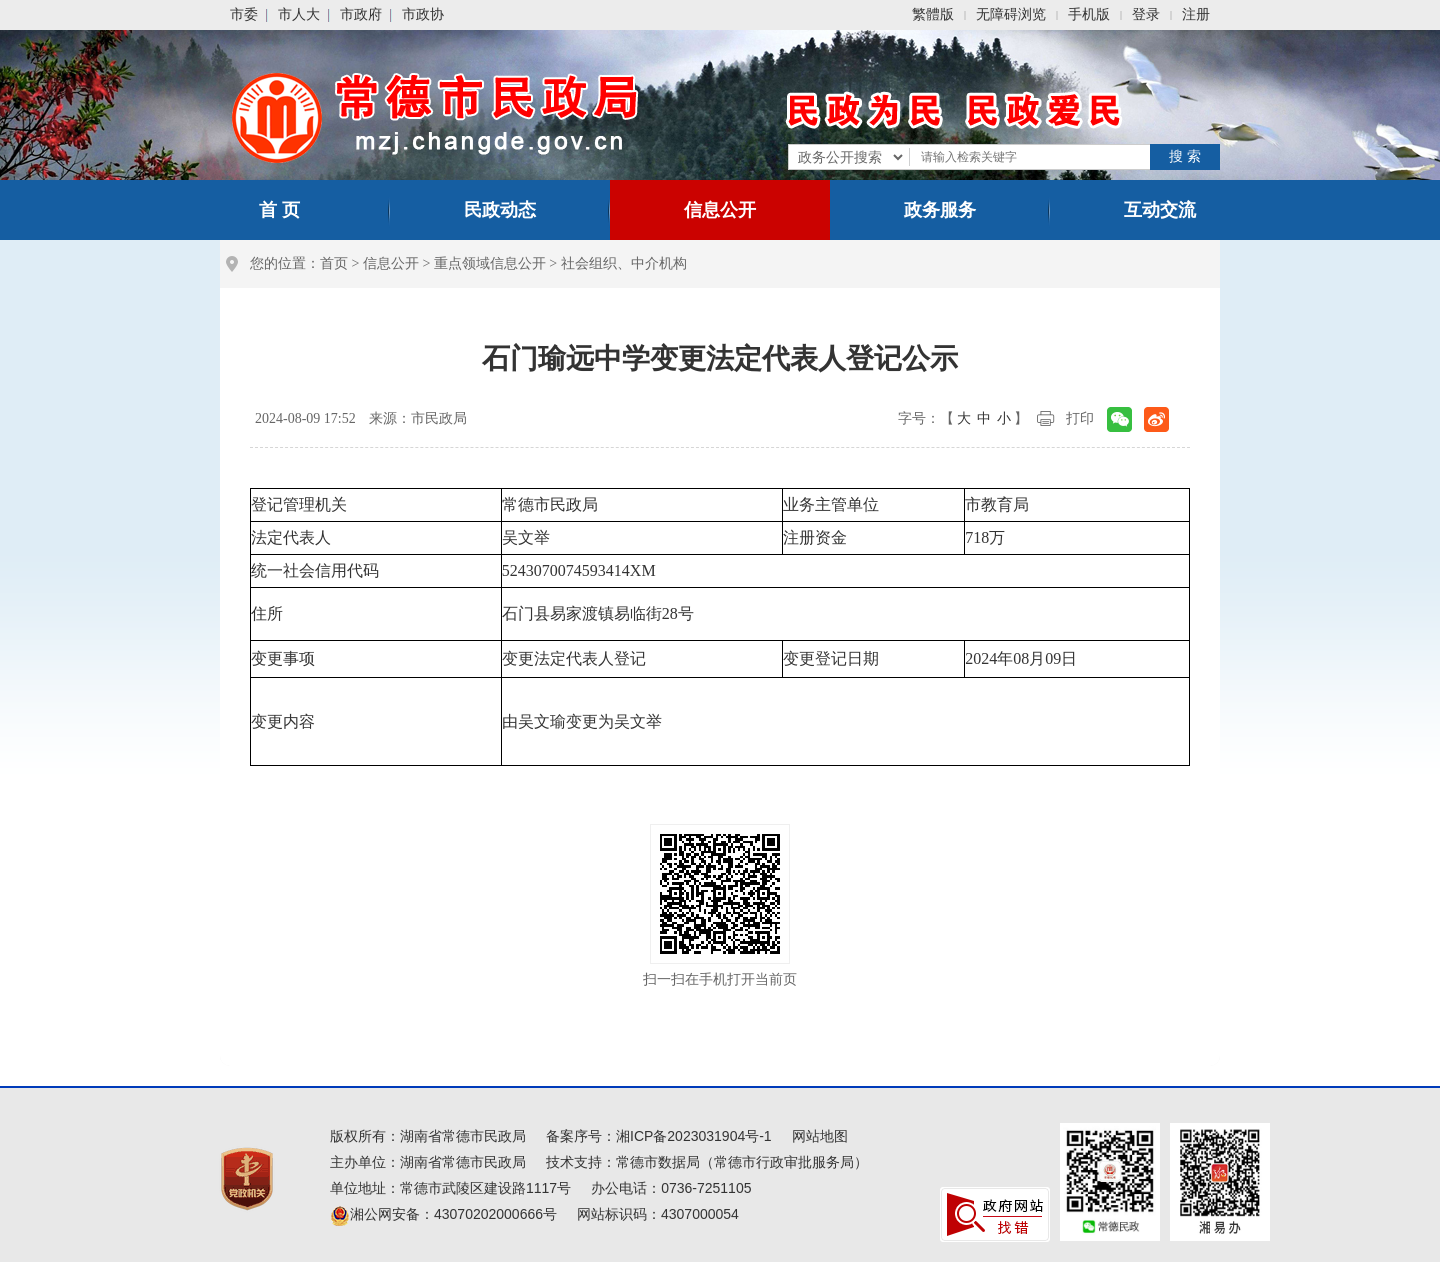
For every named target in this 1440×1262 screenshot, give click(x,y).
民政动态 (500, 210)
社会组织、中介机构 (624, 263)
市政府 (361, 14)
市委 (244, 14)
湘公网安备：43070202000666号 (443, 1214)
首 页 (279, 210)
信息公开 (720, 210)
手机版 (1089, 14)
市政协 (423, 14)
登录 (1146, 14)
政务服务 (940, 210)
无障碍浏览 (1011, 14)
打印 (1080, 418)
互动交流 (1160, 210)
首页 (334, 263)
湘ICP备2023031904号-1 (694, 1136)
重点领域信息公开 (490, 263)
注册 (1196, 14)
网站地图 (820, 1136)
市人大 (299, 14)
